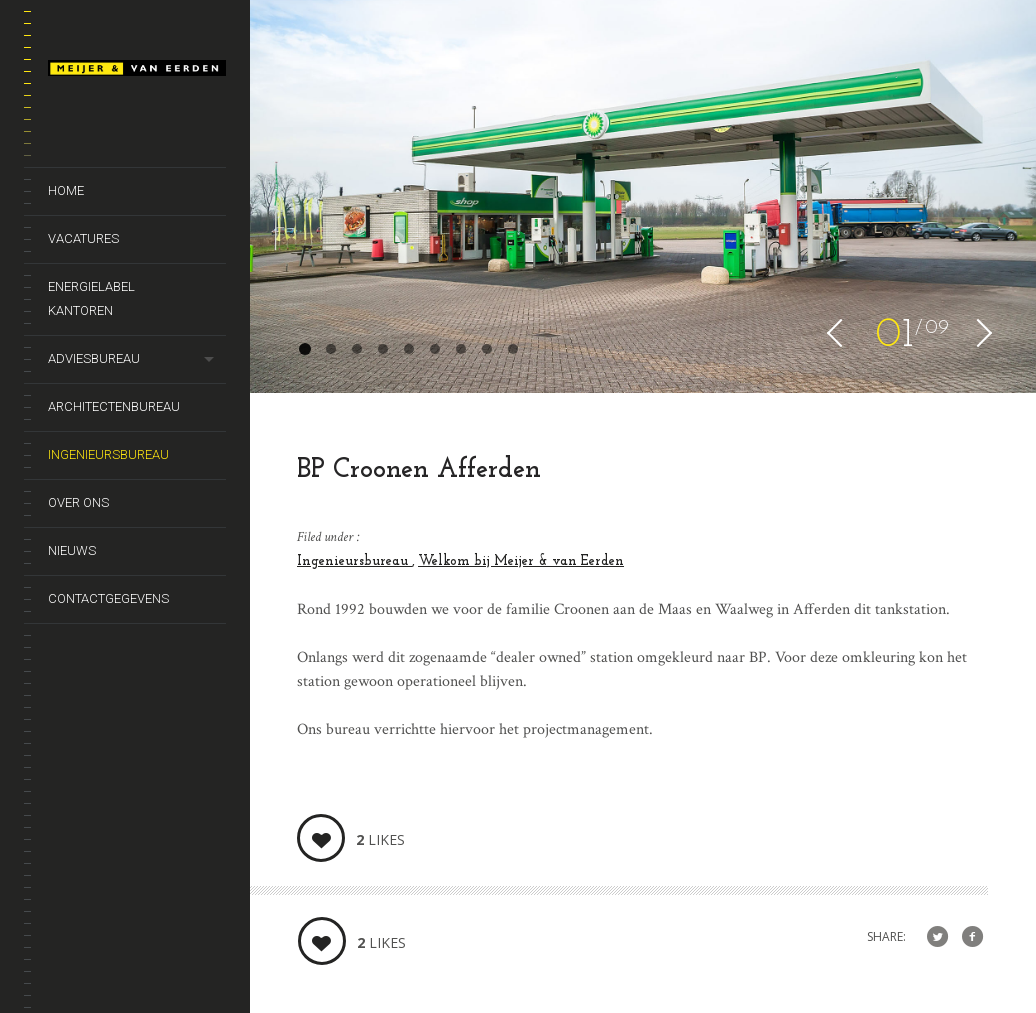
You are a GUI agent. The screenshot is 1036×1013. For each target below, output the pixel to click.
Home (66, 190)
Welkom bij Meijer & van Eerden (521, 561)
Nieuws (72, 550)
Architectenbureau (114, 406)
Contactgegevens (108, 598)
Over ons (78, 502)
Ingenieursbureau (108, 454)
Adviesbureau (94, 358)
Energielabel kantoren (91, 298)
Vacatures (83, 238)
